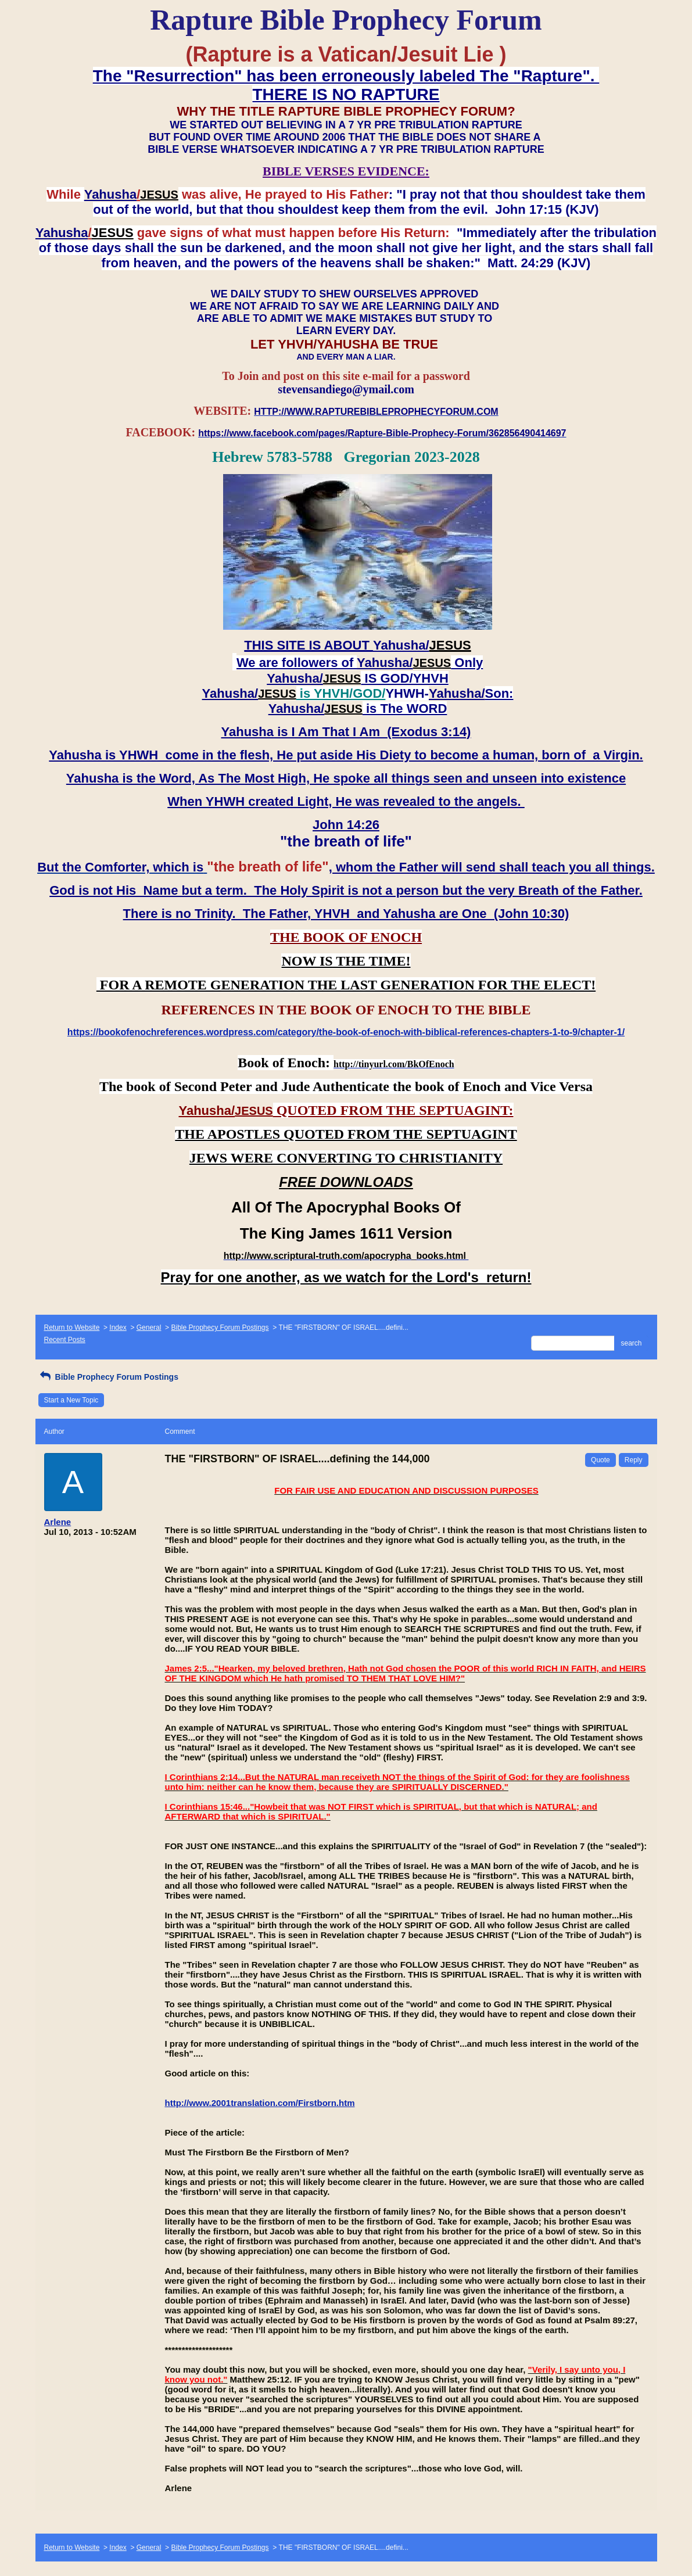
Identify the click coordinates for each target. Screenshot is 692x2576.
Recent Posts (64, 1340)
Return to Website (72, 1327)
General (149, 1327)
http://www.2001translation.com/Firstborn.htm (260, 2103)
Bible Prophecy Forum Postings (219, 1327)
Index (117, 1327)
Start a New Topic (71, 1400)
